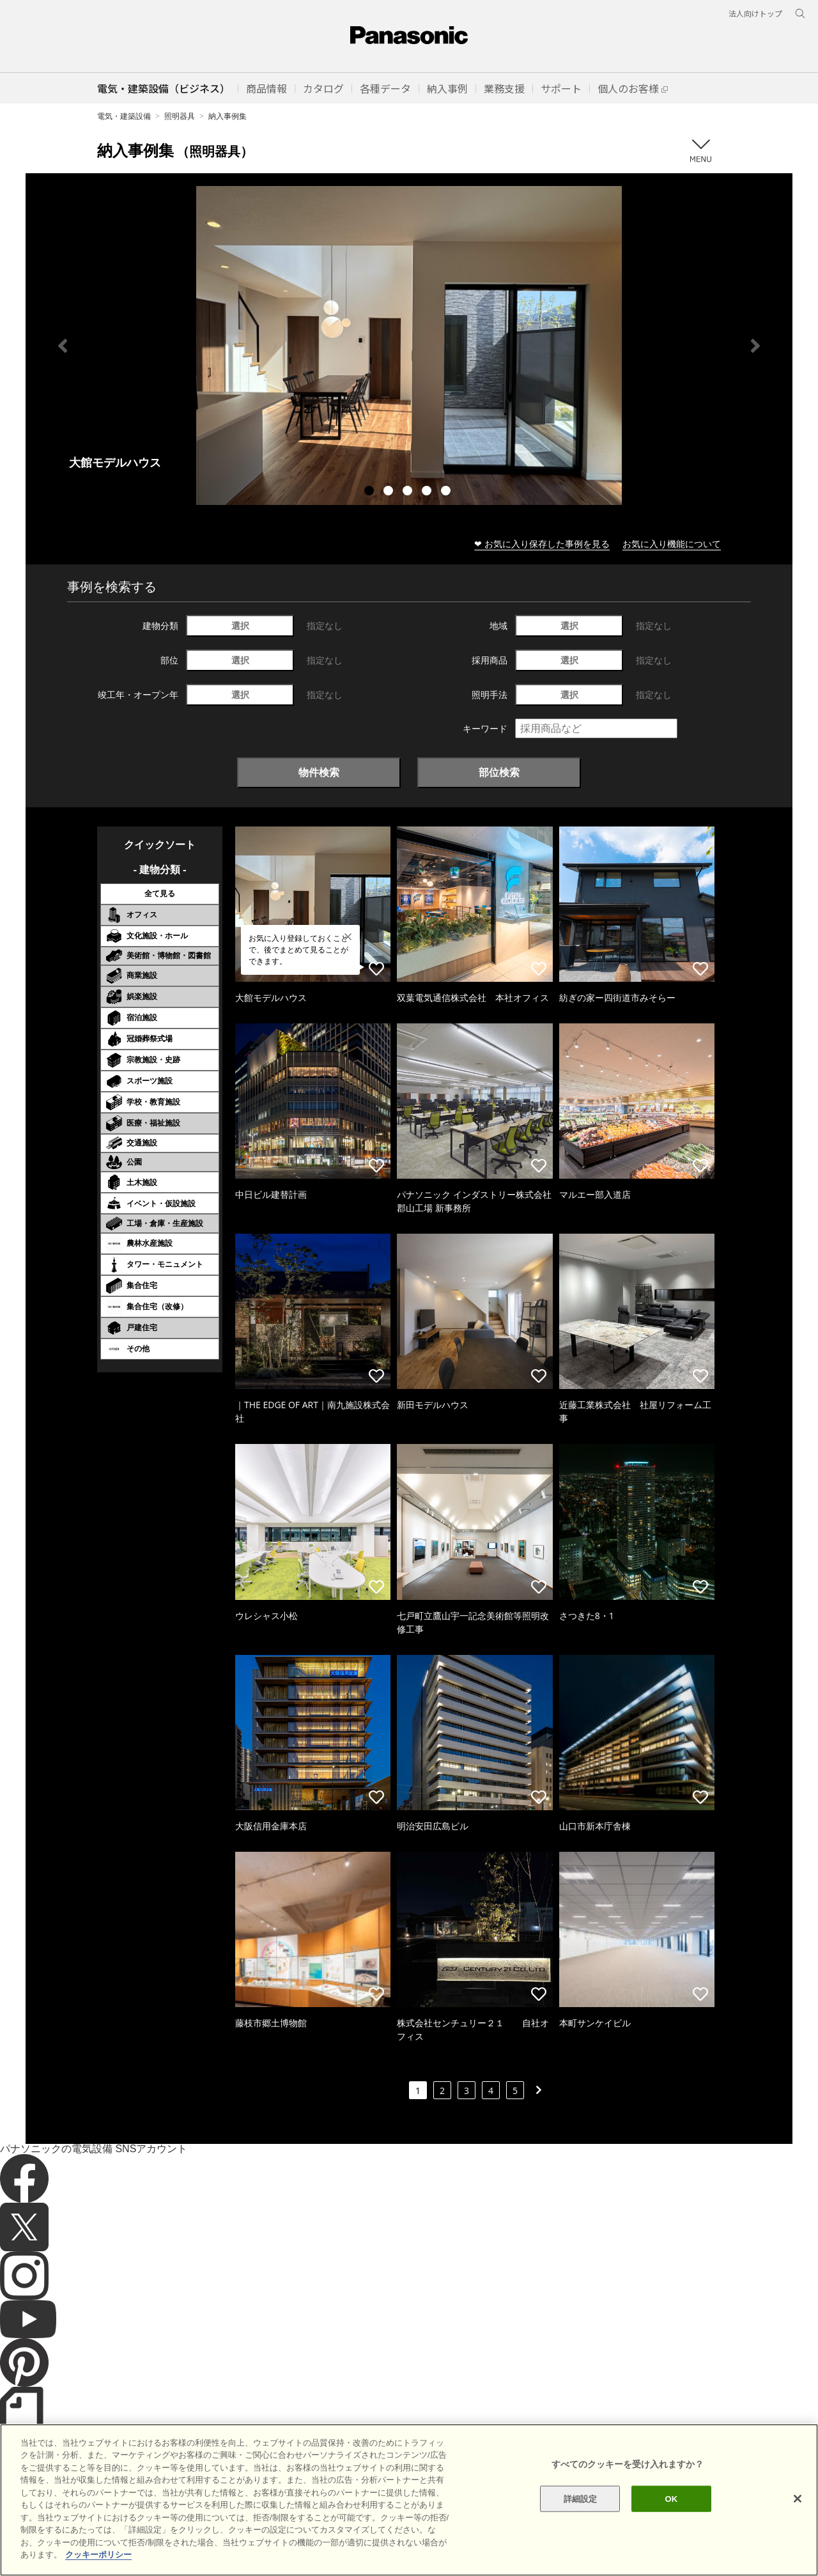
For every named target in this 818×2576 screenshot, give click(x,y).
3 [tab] (409, 492)
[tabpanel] (409, 345)
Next (755, 346)
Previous (62, 346)
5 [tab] (447, 492)
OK (671, 2529)
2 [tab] (389, 492)
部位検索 (499, 772)
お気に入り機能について (671, 544)
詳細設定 (581, 2529)
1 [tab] (370, 492)
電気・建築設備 (124, 116)
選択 (240, 625)
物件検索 (318, 772)
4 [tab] (428, 492)
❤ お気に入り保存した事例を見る (542, 544)
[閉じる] (797, 2530)
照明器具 (179, 116)
